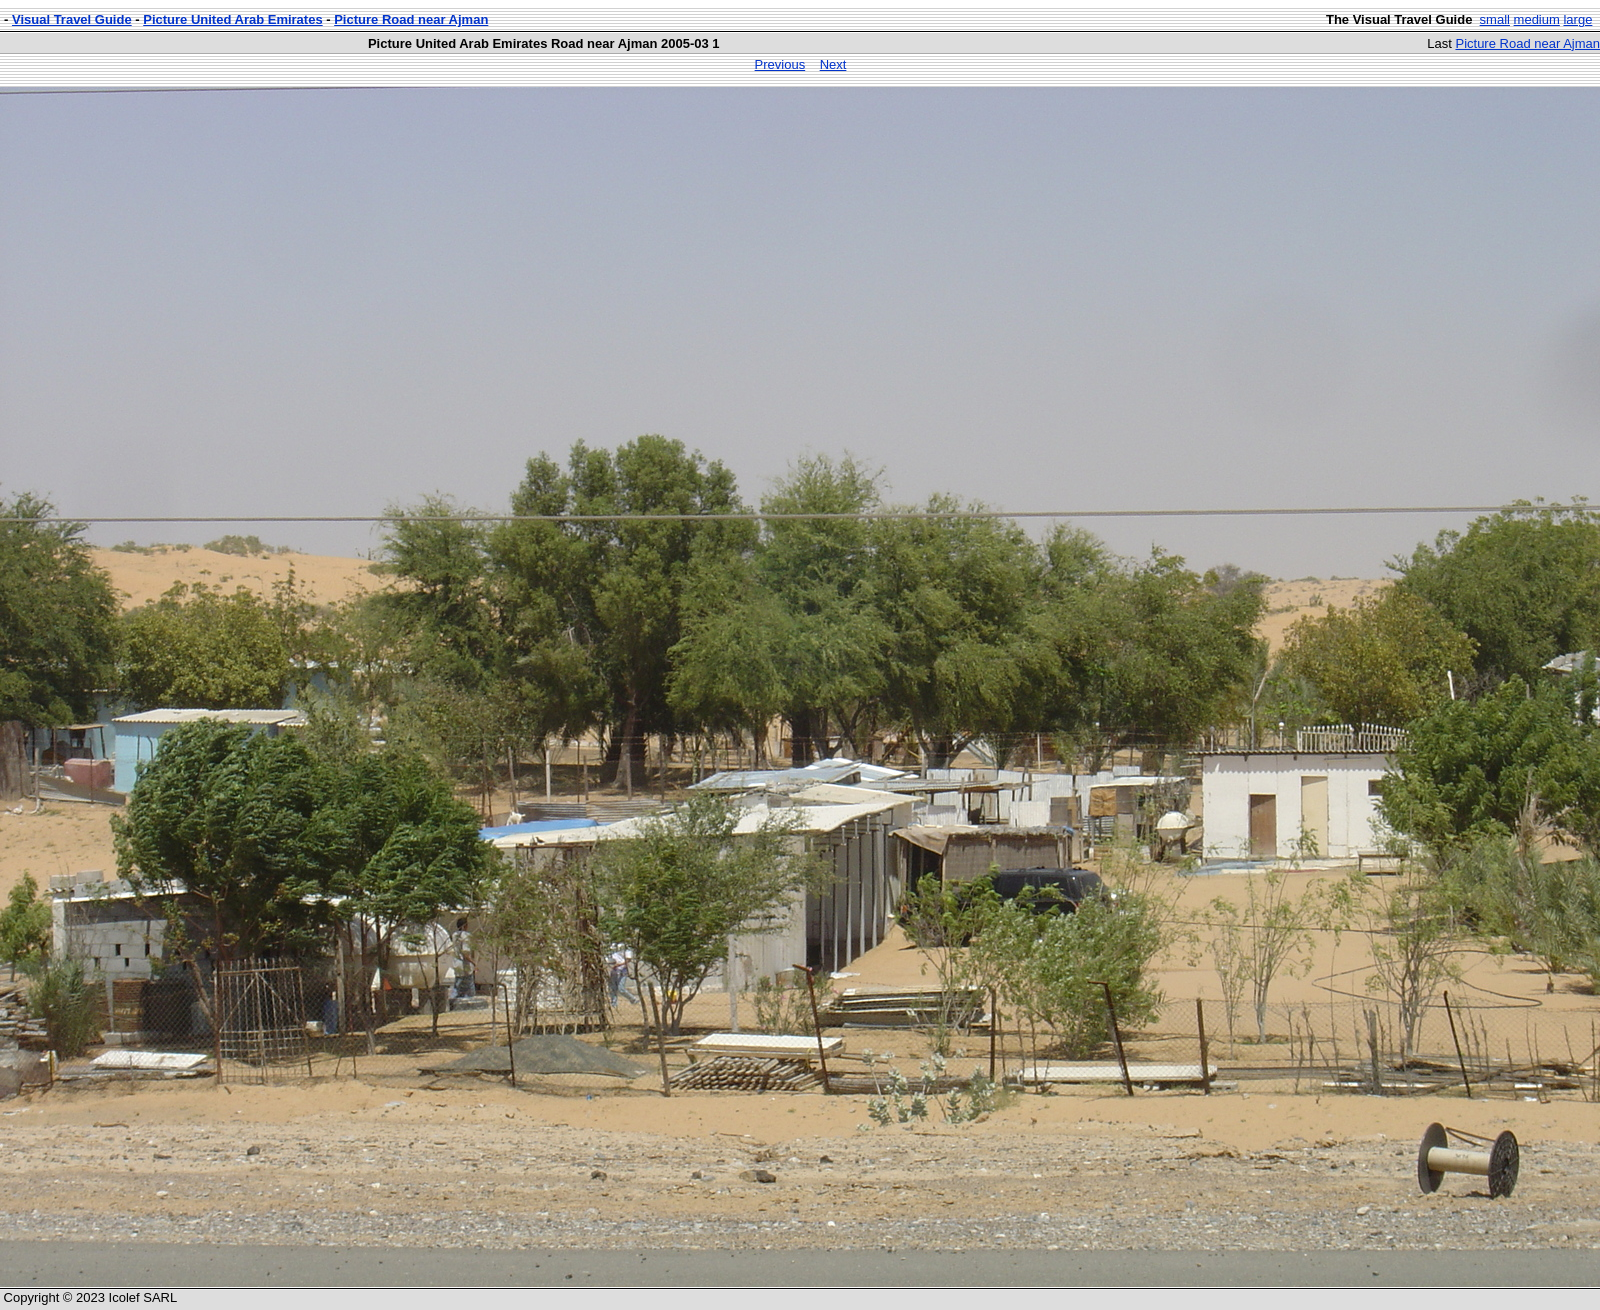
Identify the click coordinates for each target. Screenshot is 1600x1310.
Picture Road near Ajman (411, 19)
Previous (780, 64)
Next (833, 64)
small (1495, 19)
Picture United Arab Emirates (232, 19)
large (1577, 19)
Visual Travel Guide (72, 19)
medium (1537, 19)
